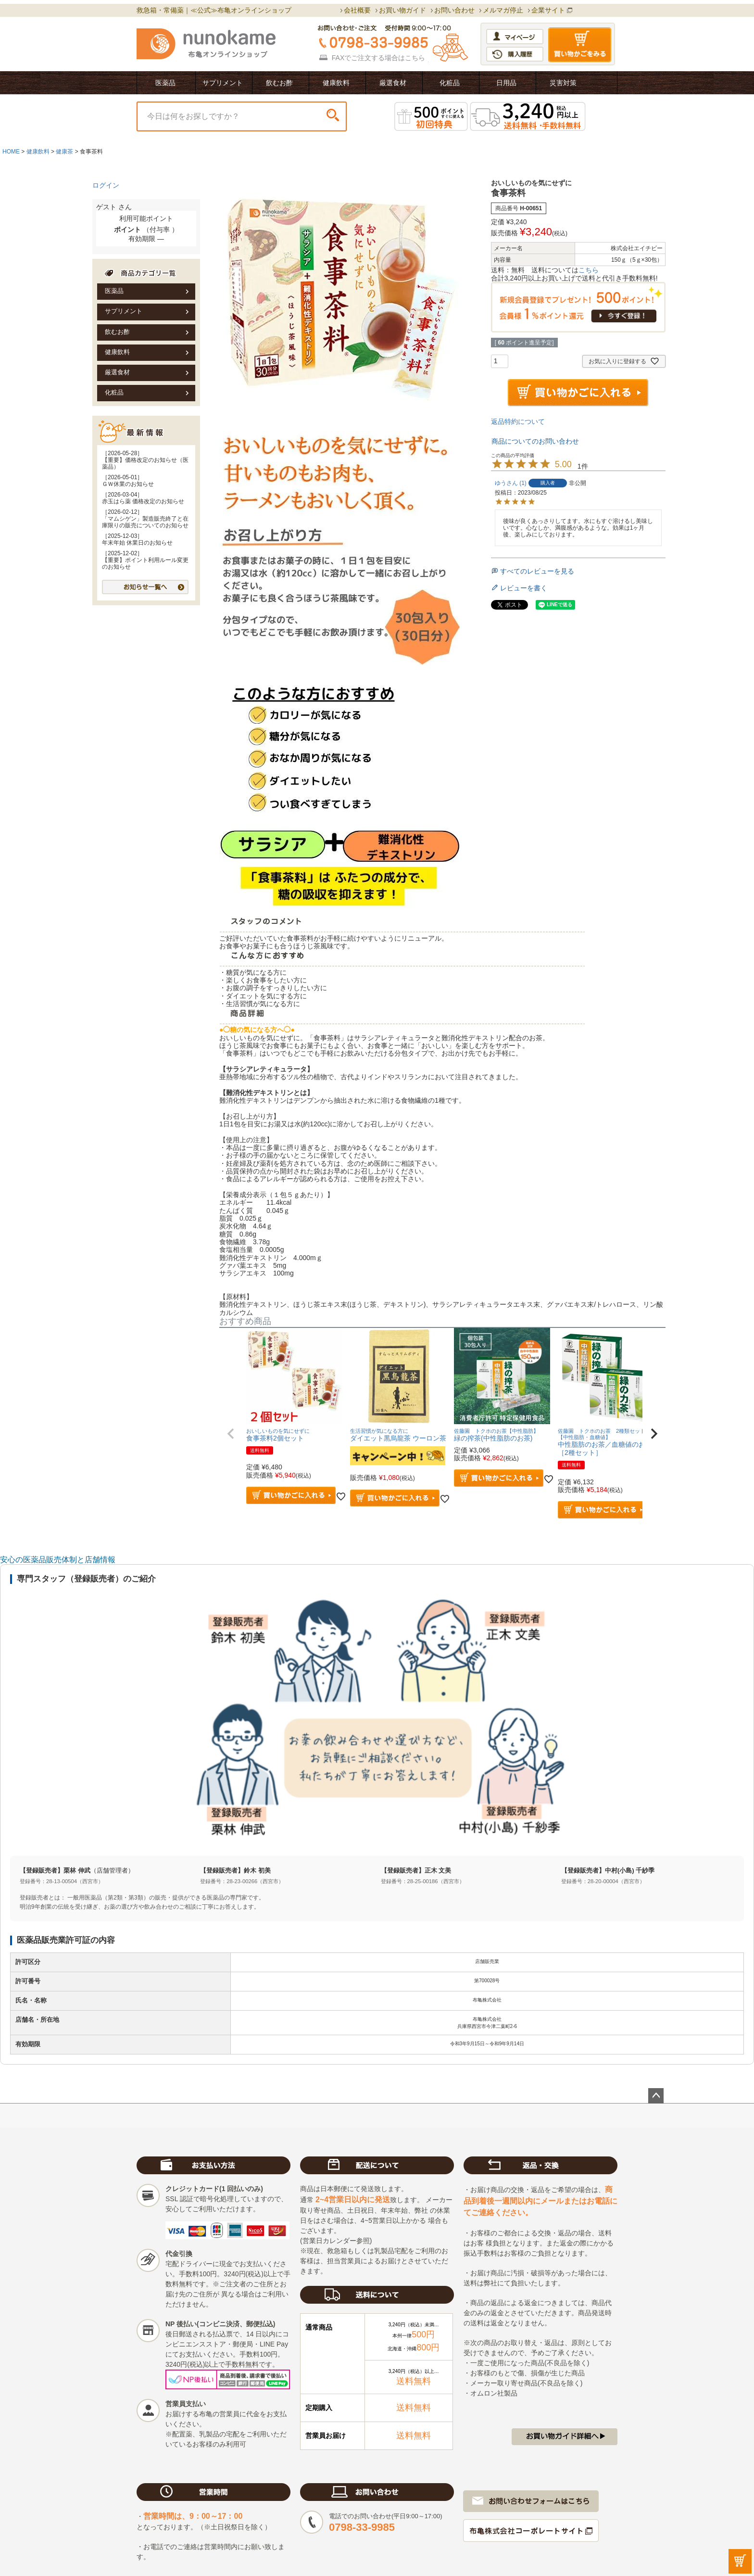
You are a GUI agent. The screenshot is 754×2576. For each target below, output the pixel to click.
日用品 (506, 83)
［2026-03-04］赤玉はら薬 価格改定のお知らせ (143, 498)
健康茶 (64, 151)
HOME (11, 151)
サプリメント (222, 83)
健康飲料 (336, 83)
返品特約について (518, 421)
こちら (415, 58)
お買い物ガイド (402, 10)
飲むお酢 (279, 83)
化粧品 (450, 83)
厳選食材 (392, 83)
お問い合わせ (454, 10)
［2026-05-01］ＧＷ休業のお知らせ (128, 480)
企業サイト (548, 10)
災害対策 (563, 83)
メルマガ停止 (503, 10)
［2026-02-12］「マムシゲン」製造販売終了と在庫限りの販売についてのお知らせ (145, 519)
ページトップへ (656, 2096)
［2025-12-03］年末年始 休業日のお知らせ (137, 539)
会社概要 (357, 10)
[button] (230, 1433)
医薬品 (165, 83)
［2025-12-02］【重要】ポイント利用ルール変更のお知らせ (145, 560)
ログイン (105, 185)
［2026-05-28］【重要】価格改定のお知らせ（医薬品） (145, 460)
